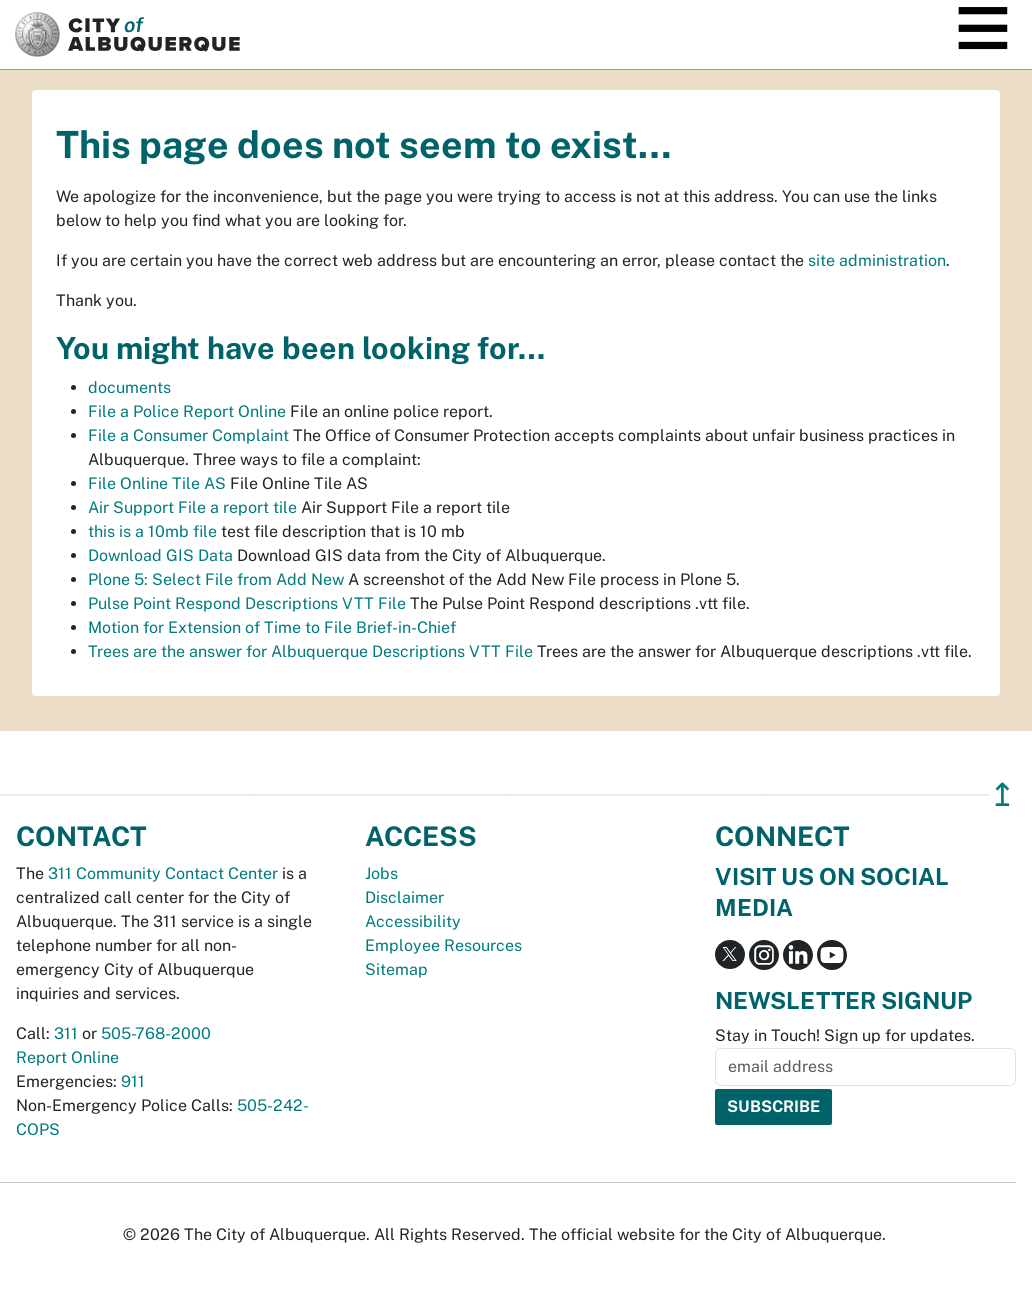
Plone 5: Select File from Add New (216, 579)
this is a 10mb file (152, 531)
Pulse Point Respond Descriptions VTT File (247, 603)
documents (129, 387)
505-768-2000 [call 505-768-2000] (156, 1033)
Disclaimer (404, 897)
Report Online (67, 1057)
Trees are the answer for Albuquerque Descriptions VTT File (310, 651)
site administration (877, 260)
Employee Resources (443, 945)
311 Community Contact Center (163, 873)
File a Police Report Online (187, 411)
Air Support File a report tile (192, 507)
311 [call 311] (66, 1033)
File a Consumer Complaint (188, 435)
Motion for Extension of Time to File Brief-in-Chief (272, 627)
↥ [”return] (1002, 794)
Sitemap (396, 969)
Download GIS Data (160, 555)
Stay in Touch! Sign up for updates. (845, 1035)
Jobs (381, 873)
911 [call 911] (133, 1081)
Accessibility (413, 921)
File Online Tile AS (157, 483)
